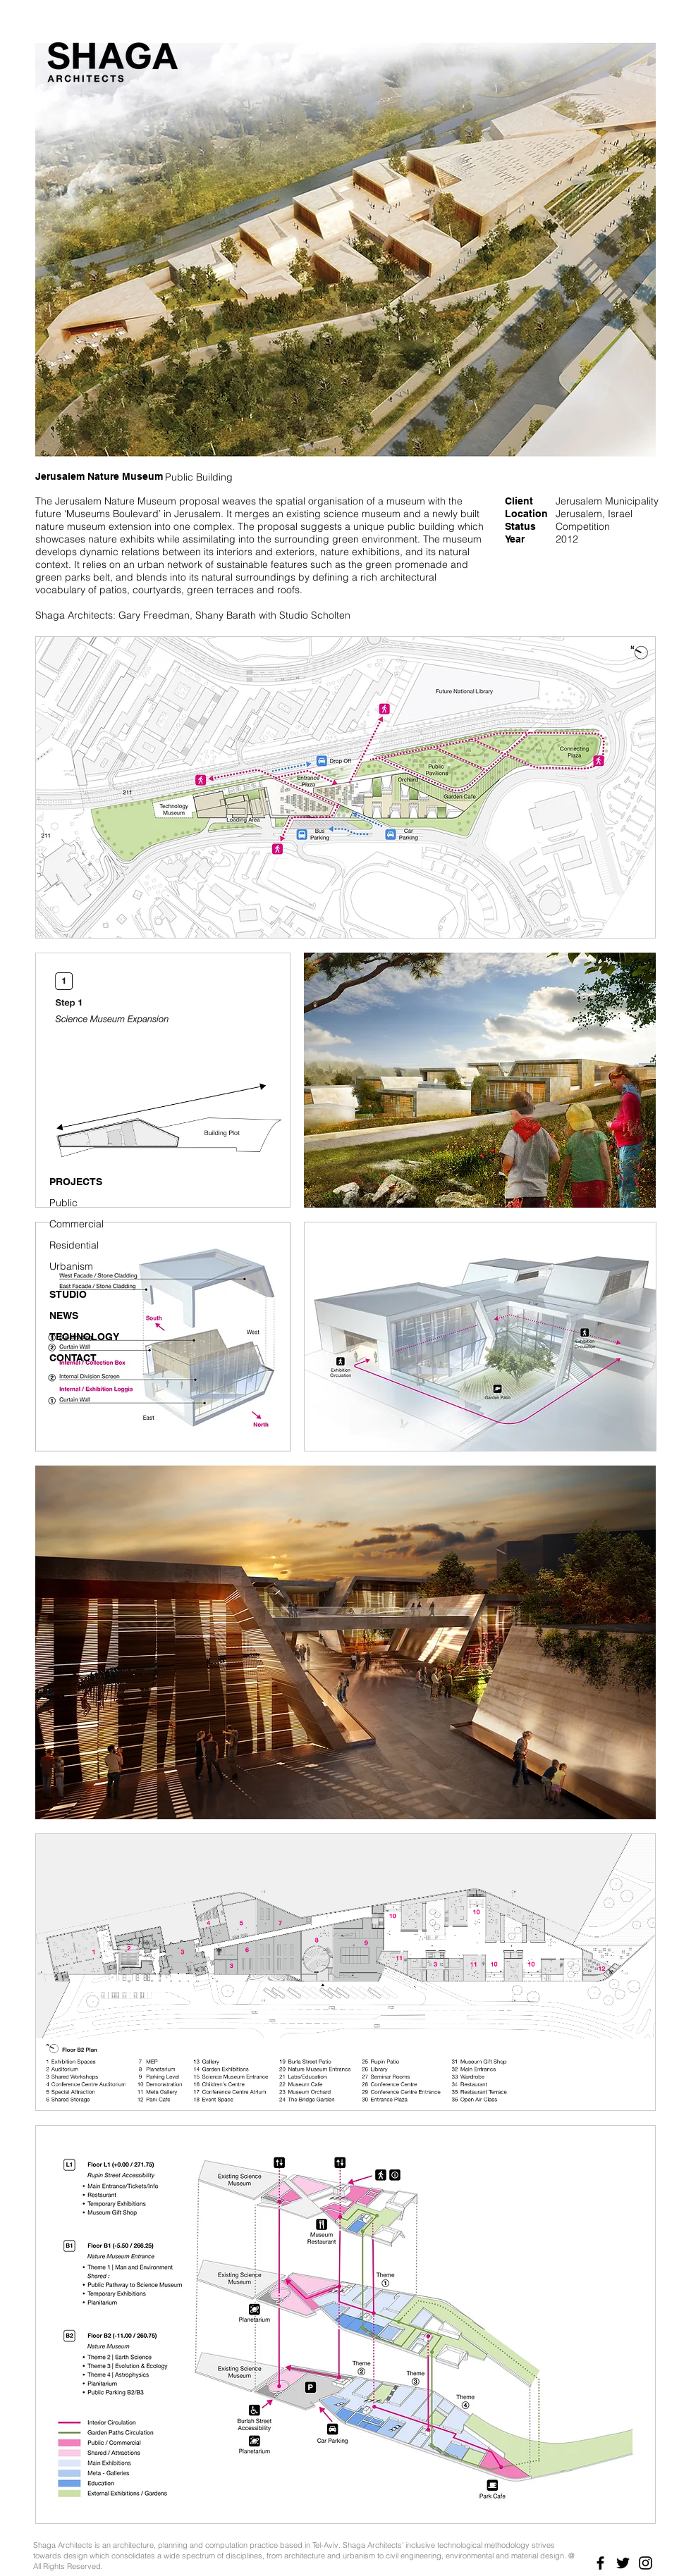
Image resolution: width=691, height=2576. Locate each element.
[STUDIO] (85, 1295)
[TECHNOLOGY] (85, 1337)
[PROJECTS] (85, 1182)
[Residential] (85, 1246)
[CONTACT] (85, 1358)
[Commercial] (85, 1225)
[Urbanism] (85, 1267)
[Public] (85, 1203)
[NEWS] (85, 1316)
